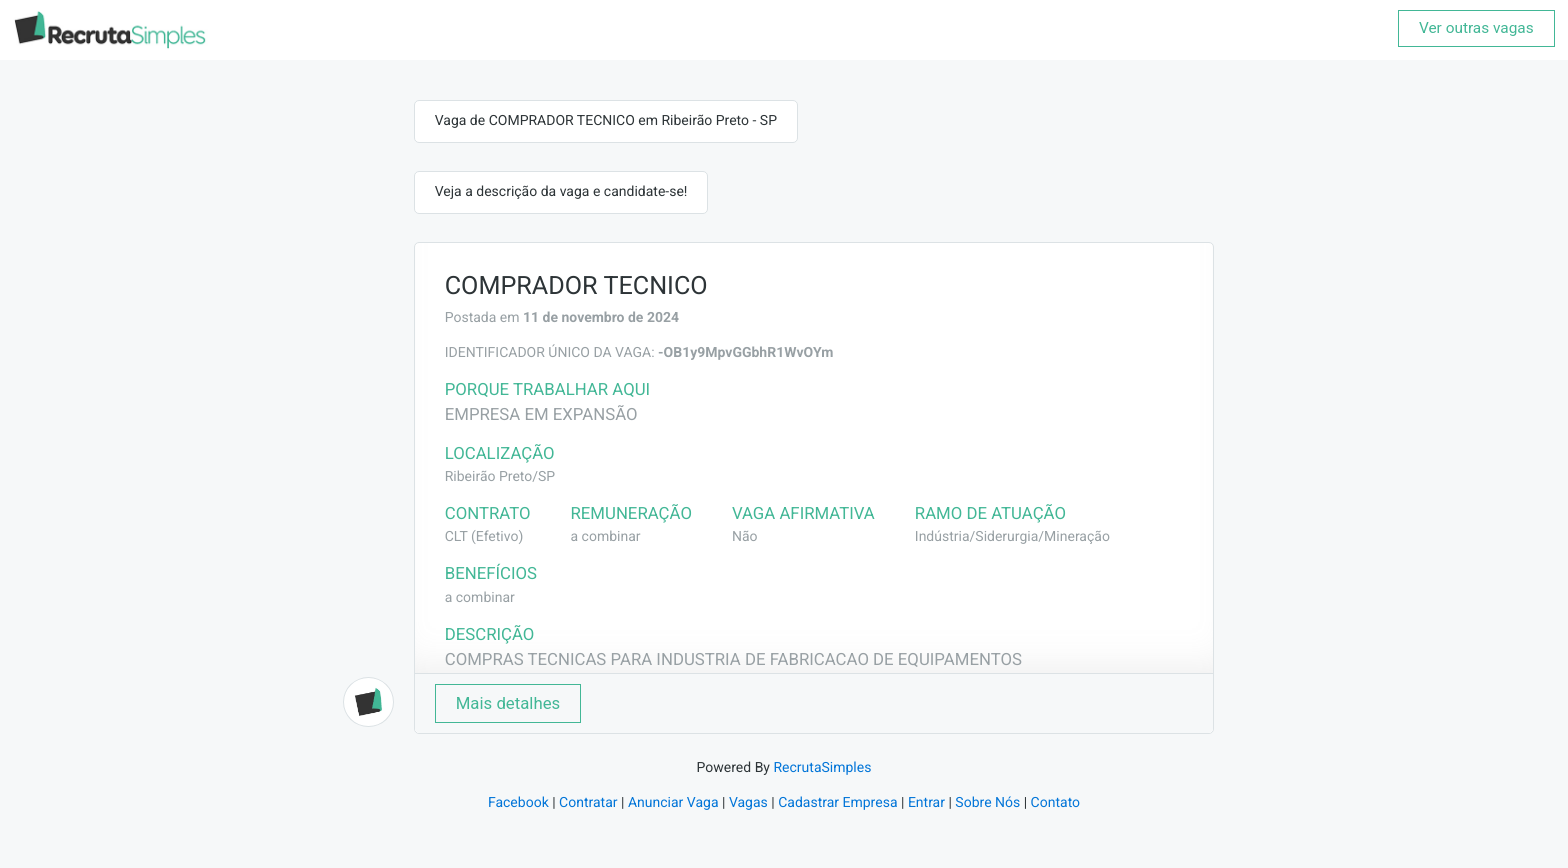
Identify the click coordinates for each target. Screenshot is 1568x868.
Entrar (926, 803)
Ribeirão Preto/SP (500, 477)
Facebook (518, 803)
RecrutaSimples (822, 768)
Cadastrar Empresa (837, 803)
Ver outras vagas (1476, 28)
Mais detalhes (508, 703)
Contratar (588, 803)
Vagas (748, 803)
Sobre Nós (987, 803)
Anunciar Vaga (673, 803)
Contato (1055, 803)
